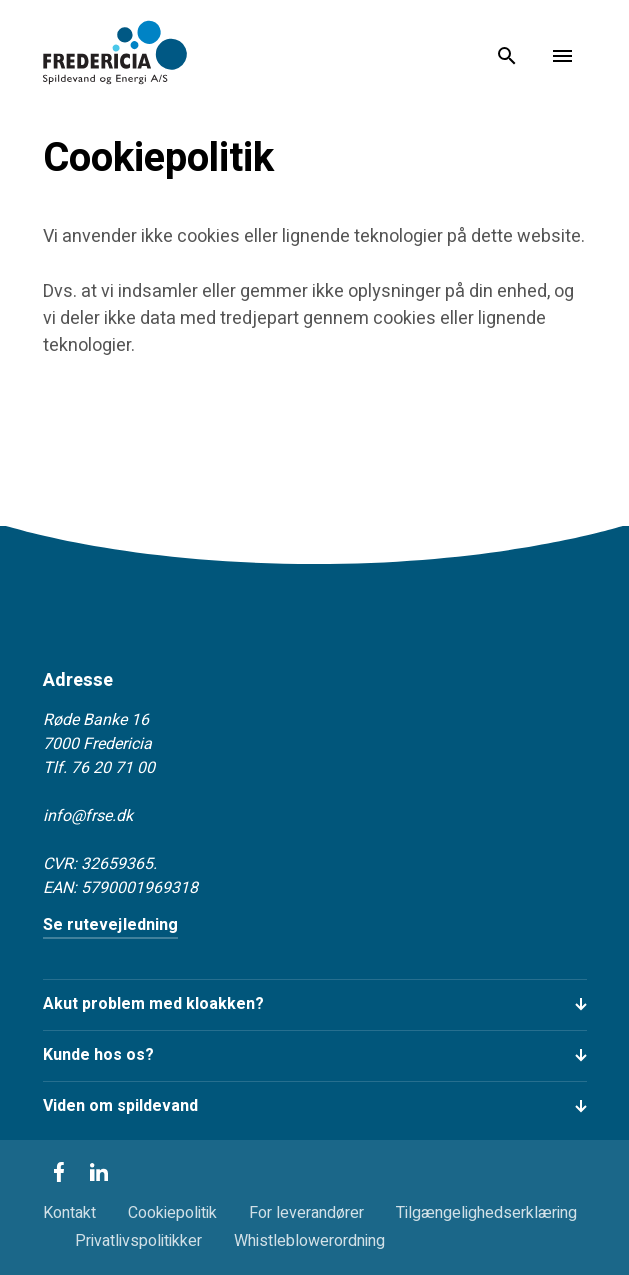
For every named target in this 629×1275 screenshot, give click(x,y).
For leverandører (306, 1213)
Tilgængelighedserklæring (486, 1213)
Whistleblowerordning (309, 1241)
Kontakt (69, 1213)
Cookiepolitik (172, 1213)
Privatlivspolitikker (138, 1241)
